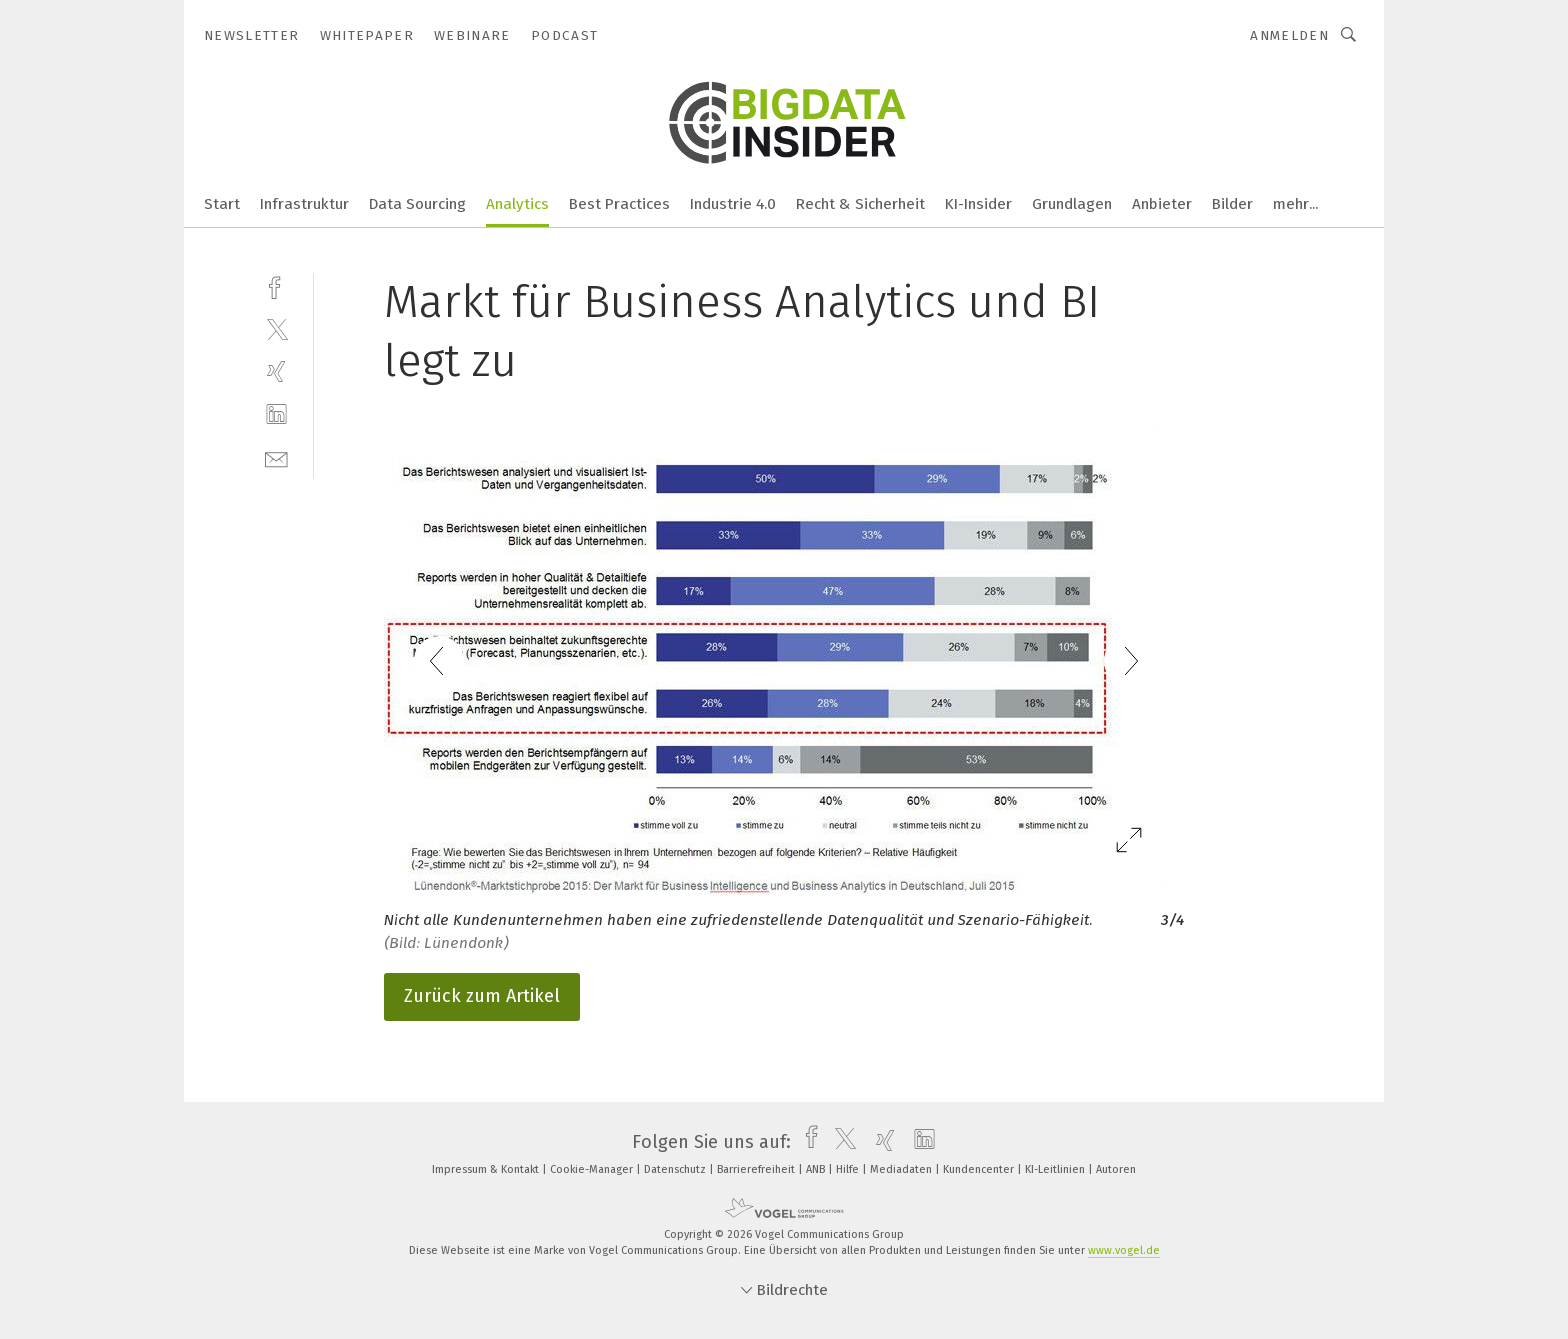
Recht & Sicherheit (860, 204)
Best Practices (619, 204)
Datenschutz (676, 1169)
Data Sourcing (417, 204)
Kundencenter (980, 1169)
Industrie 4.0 (733, 204)
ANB (817, 1169)
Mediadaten (902, 1169)
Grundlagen (1072, 204)
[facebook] (276, 285)
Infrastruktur (304, 204)
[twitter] (276, 328)
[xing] (276, 371)
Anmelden (1289, 35)
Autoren (1116, 1169)
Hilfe (849, 1169)
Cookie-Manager (593, 1169)
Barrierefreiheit (757, 1169)
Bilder (1232, 204)
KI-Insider (978, 204)
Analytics (517, 204)
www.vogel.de (1124, 1250)
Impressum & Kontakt (487, 1169)
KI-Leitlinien (1056, 1169)
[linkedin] (276, 414)
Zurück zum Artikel (482, 996)
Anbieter (1162, 204)
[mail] (276, 457)
